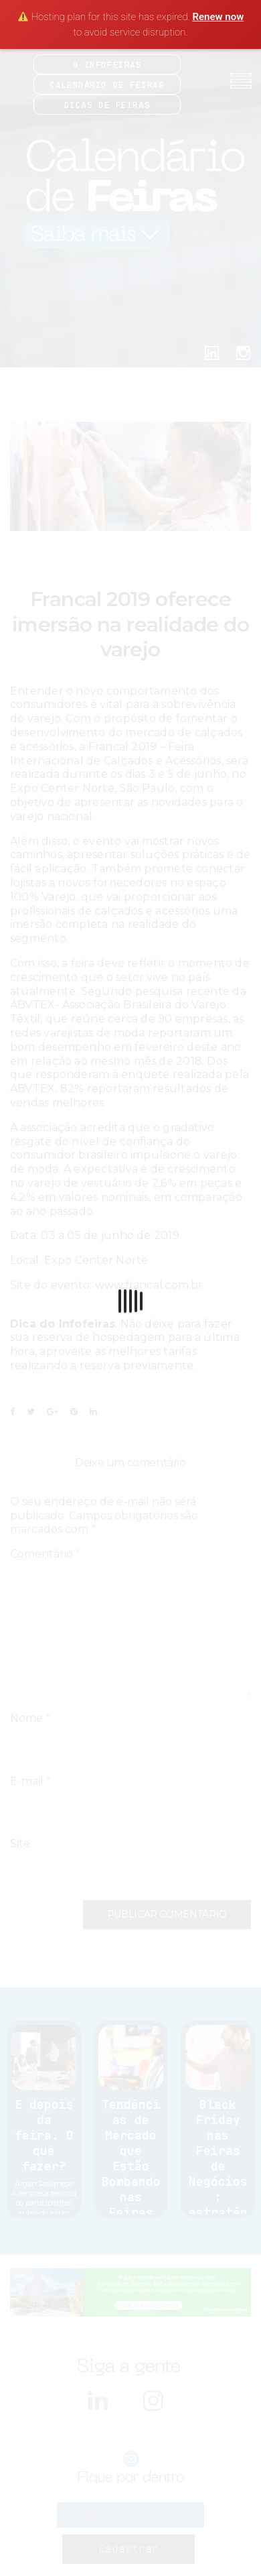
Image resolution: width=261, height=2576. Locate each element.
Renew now (218, 17)
